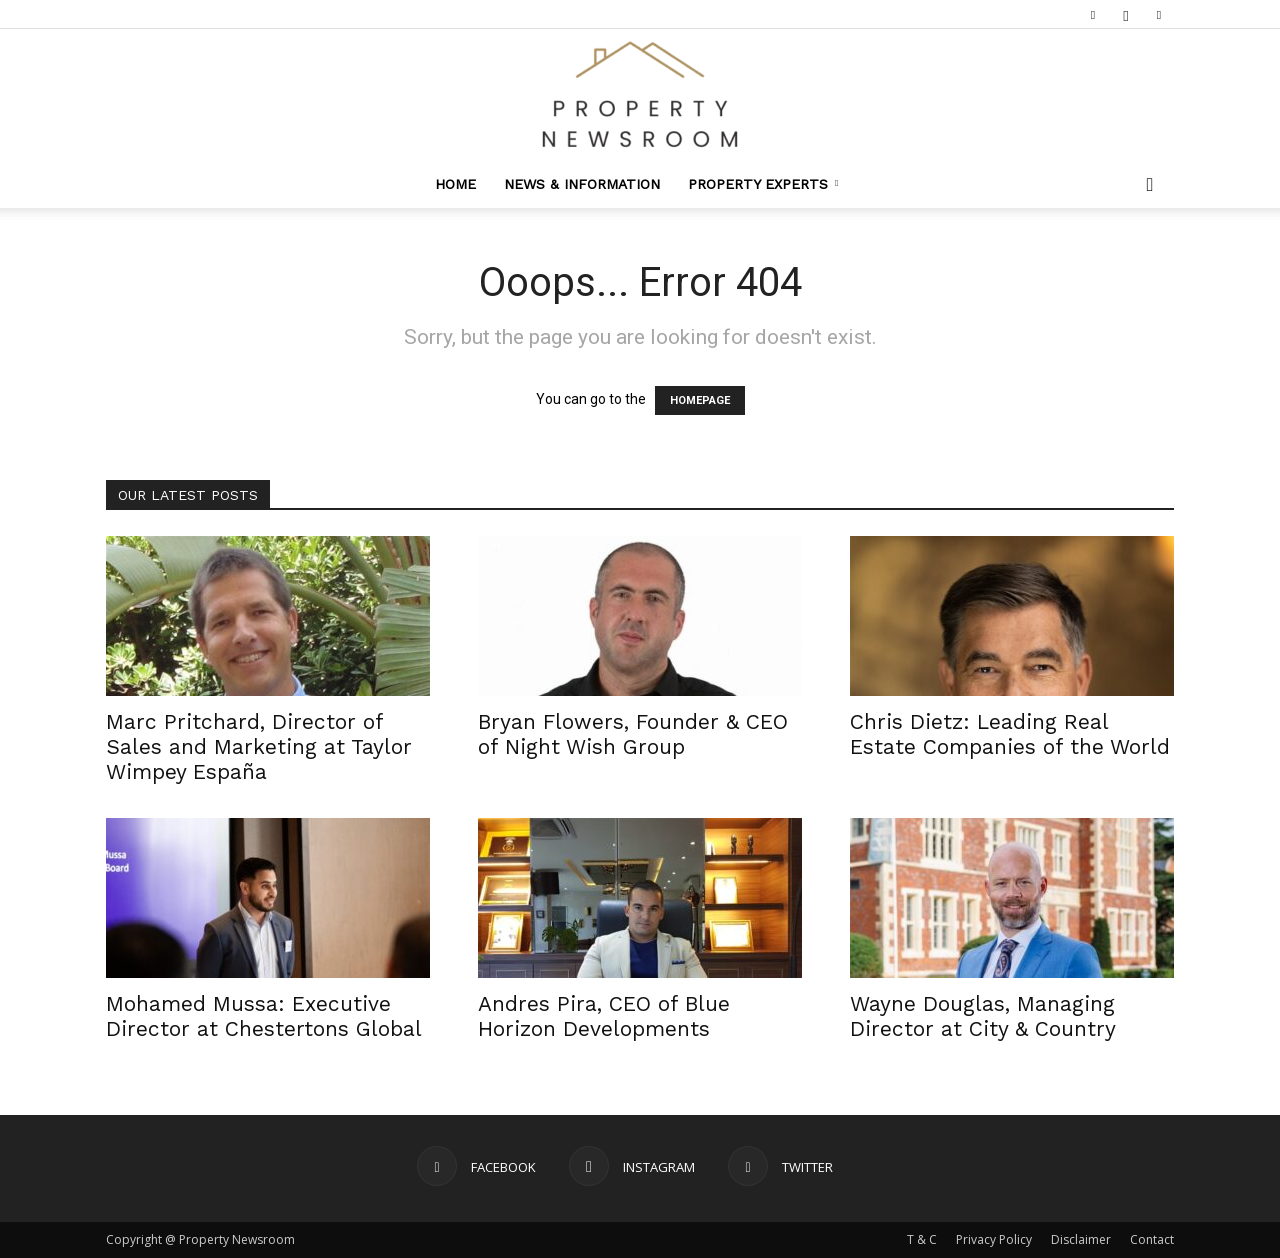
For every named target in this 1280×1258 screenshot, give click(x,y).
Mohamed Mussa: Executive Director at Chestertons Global (264, 1016)
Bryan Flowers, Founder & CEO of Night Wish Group (633, 734)
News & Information (582, 184)
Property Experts (763, 184)
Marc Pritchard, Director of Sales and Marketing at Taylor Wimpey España (259, 746)
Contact (1152, 1239)
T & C (922, 1239)
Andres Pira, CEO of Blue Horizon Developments (604, 1016)
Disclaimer (1081, 1239)
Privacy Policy (994, 1239)
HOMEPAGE (700, 400)
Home (455, 184)
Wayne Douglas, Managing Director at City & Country (983, 1016)
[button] (1150, 185)
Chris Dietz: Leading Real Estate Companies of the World (1010, 734)
